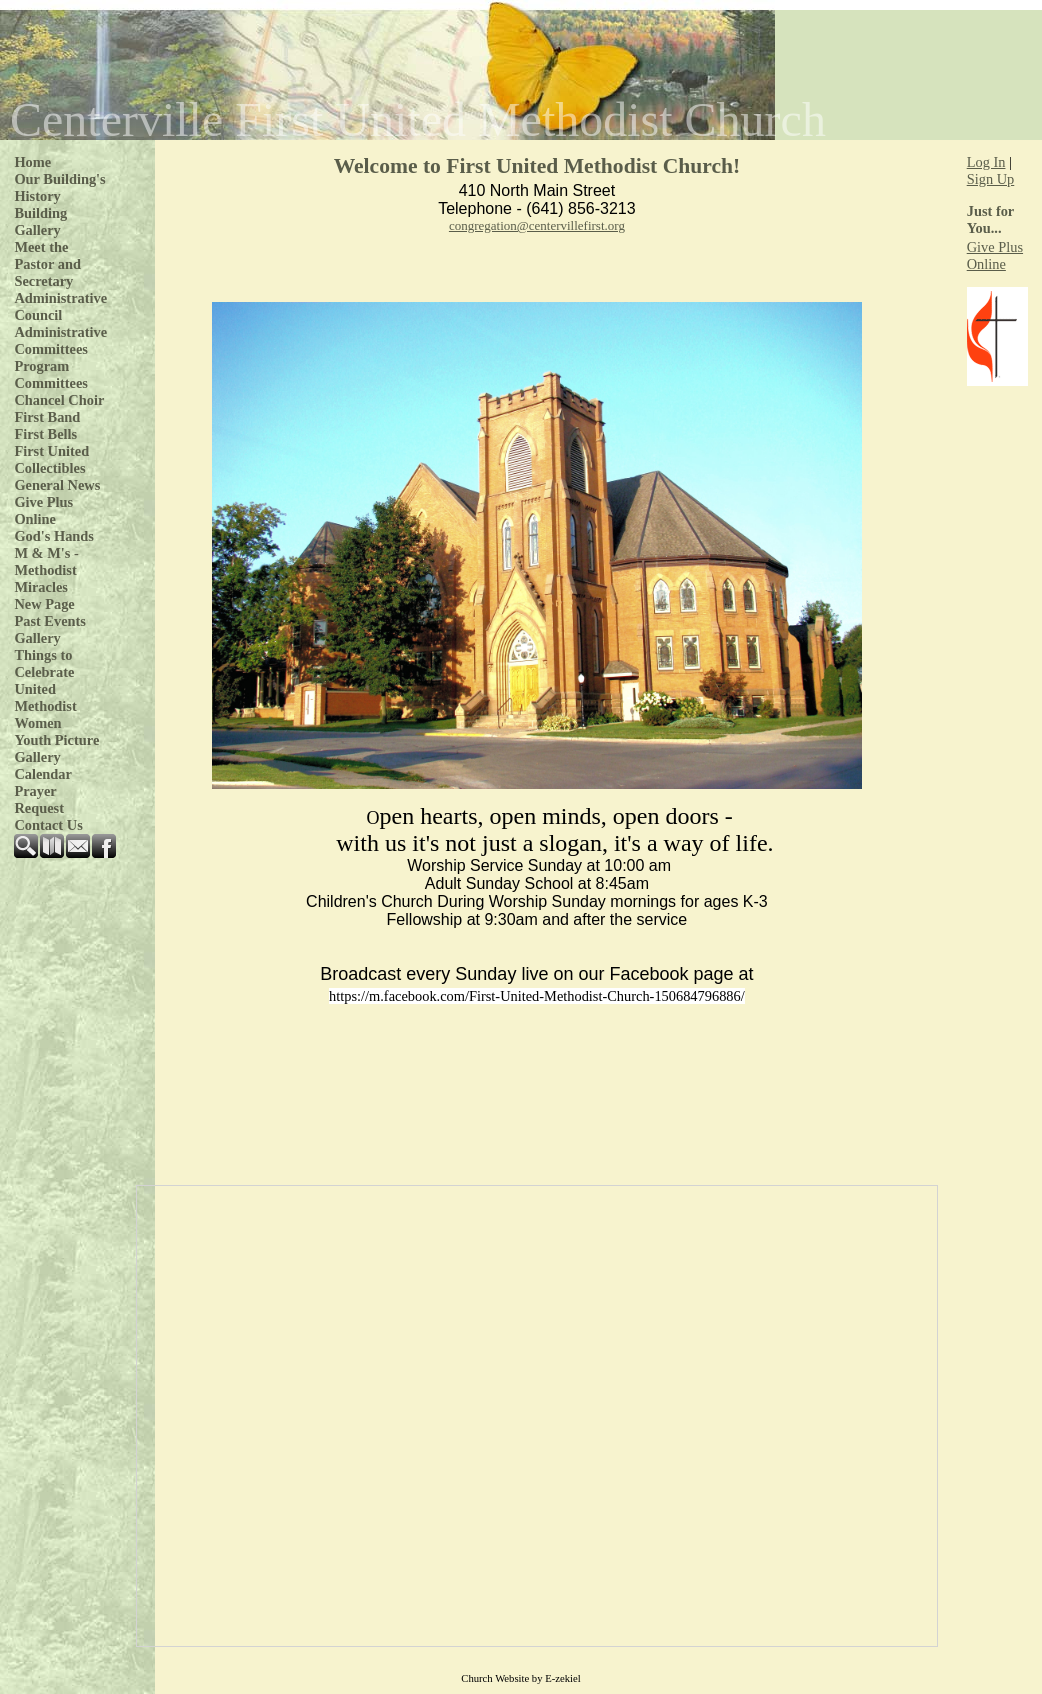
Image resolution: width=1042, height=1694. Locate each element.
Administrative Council (60, 306)
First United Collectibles (51, 459)
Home (32, 162)
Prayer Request (39, 799)
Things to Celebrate (44, 663)
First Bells (45, 434)
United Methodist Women (45, 706)
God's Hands (54, 536)
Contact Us (48, 825)
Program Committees (51, 374)
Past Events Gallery (50, 629)
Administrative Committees (60, 340)
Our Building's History (59, 187)
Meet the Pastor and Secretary (47, 264)
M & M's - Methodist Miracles (46, 570)
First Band (47, 417)
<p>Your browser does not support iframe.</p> (537, 1416)
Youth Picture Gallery (56, 748)
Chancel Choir (59, 400)
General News (57, 485)
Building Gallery (40, 221)
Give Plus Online (43, 510)
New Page (44, 604)
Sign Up (991, 179)
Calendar (43, 774)
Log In (986, 162)
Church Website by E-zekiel (520, 1678)
